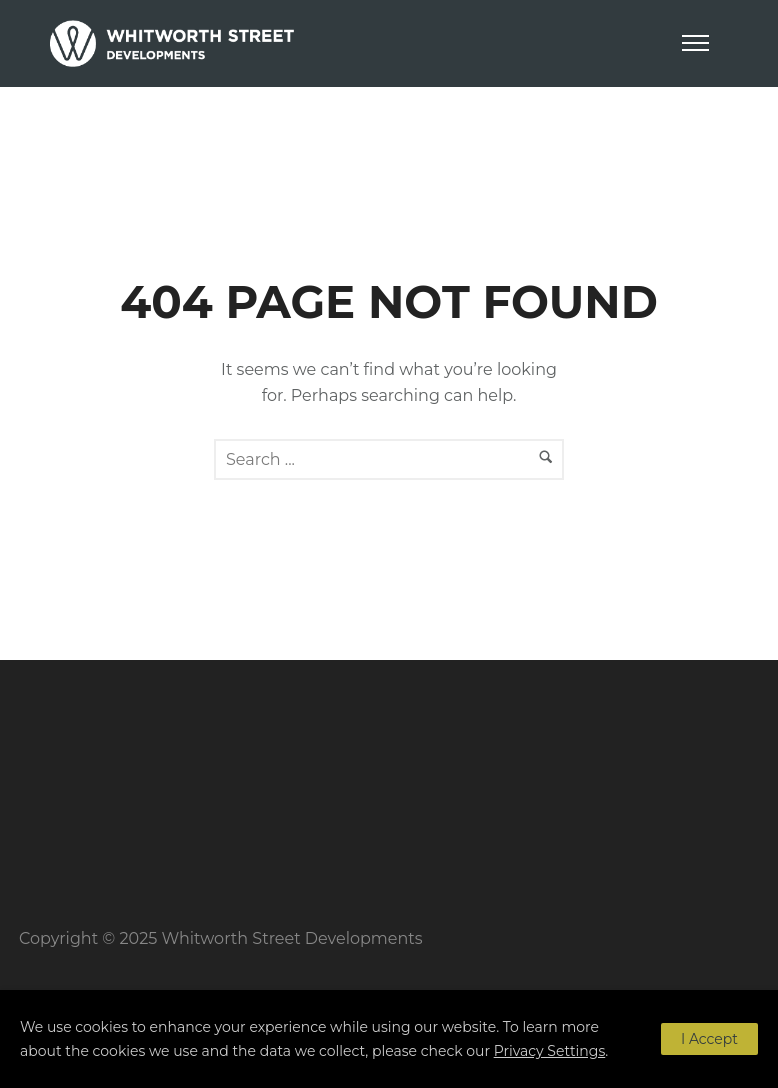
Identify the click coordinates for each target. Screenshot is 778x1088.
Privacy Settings (550, 1051)
